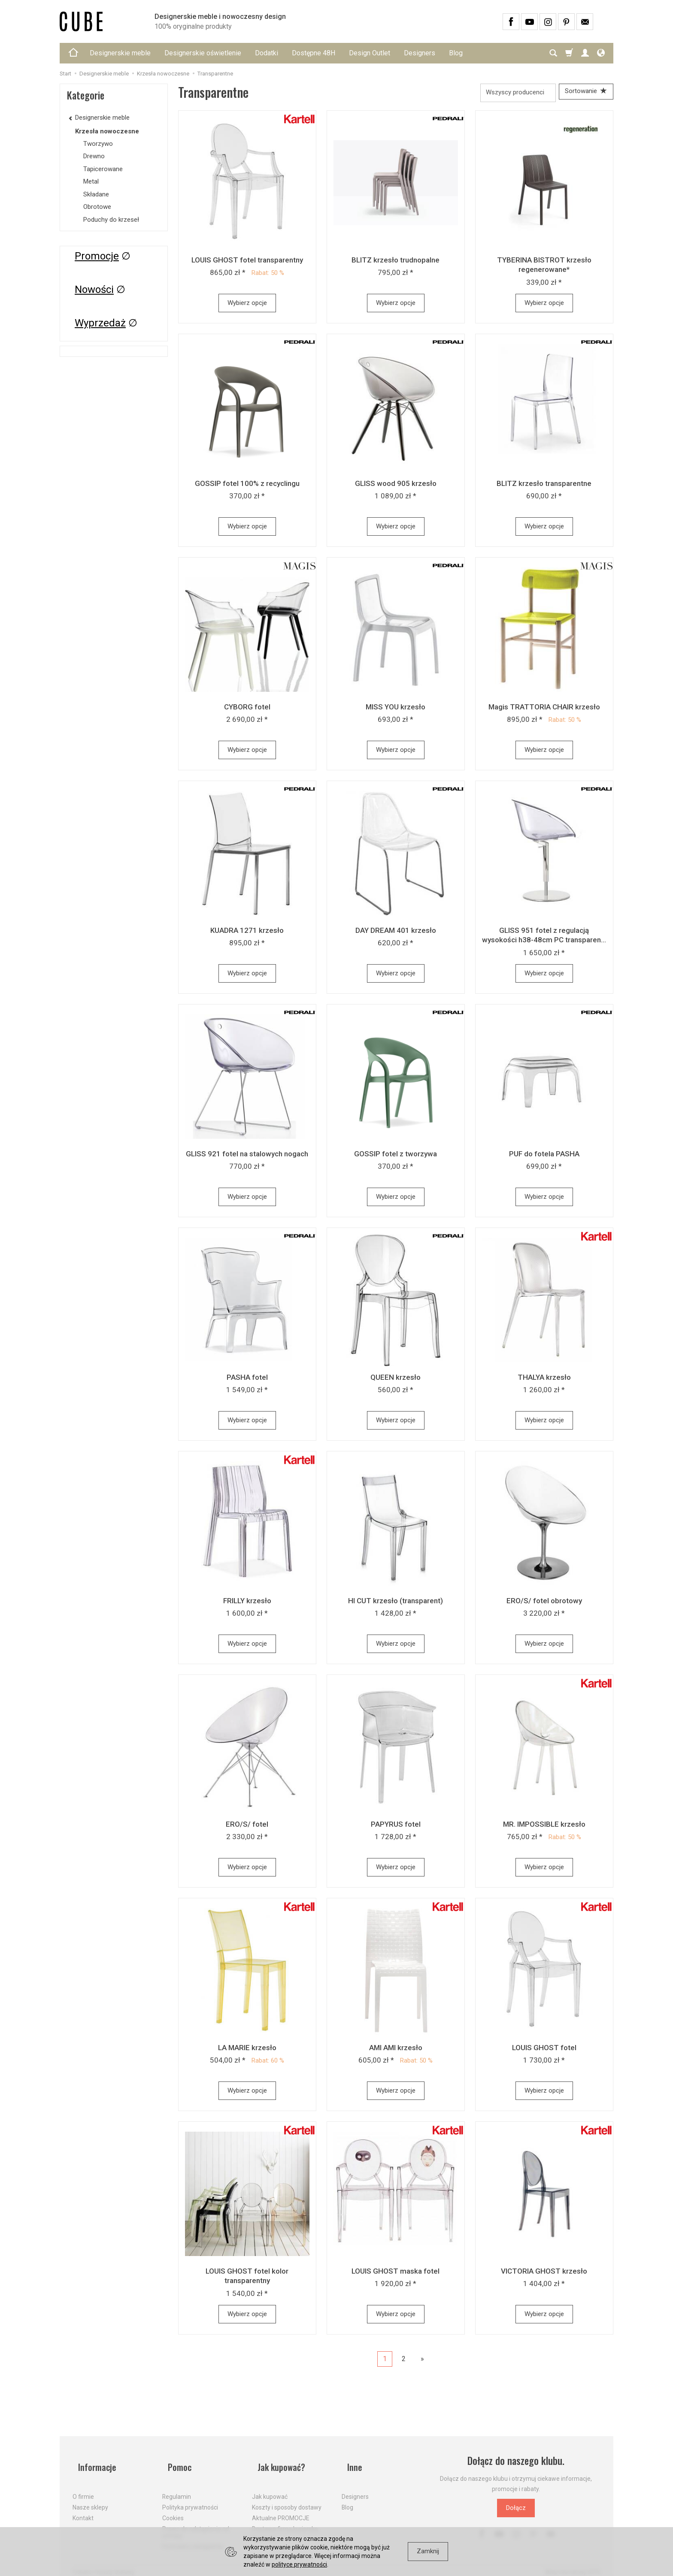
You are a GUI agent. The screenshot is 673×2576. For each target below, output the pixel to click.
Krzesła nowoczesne (107, 131)
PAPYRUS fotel (396, 1826)
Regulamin (176, 2487)
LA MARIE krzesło (247, 2050)
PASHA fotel (247, 1379)
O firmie (83, 2487)
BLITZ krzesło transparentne (544, 486)
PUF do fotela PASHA (544, 1156)
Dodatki (266, 53)
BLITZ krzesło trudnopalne (396, 262)
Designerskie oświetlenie (202, 53)
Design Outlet (369, 53)
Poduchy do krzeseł (111, 219)
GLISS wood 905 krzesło (396, 486)
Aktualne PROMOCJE (280, 2508)
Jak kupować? (278, 2463)
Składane (96, 194)
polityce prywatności (299, 2564)
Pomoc (175, 2463)
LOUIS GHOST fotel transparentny (247, 262)
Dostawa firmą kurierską (285, 2519)
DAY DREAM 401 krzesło (395, 933)
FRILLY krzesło (247, 1603)
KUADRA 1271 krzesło (247, 933)
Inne (350, 2463)
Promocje (97, 256)
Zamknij (428, 2551)
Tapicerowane (103, 169)
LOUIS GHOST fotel (544, 2050)
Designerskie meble (120, 53)
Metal (91, 181)
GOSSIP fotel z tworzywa (395, 1156)
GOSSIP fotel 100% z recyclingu (247, 486)
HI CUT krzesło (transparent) (395, 1603)
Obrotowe (97, 207)
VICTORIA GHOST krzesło (544, 2273)
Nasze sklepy (90, 2497)
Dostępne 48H (313, 53)
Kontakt (83, 2508)
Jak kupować (270, 2487)
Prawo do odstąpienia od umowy (195, 2523)
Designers (419, 53)
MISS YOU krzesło (395, 709)
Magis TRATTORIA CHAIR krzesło (544, 709)
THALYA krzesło (544, 1379)
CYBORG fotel (247, 709)
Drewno (94, 156)
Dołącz (516, 2510)
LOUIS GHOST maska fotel (396, 2273)
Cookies (173, 2508)
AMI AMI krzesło (395, 2050)
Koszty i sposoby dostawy (286, 2497)
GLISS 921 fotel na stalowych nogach (247, 1156)
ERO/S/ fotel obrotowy (544, 1603)
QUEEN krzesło (395, 1379)
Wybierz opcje (247, 305)
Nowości (94, 290)
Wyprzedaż (100, 323)
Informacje (93, 2463)
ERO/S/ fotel (247, 1826)
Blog (456, 53)
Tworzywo (98, 144)
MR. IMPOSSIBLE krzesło (544, 1826)
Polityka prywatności (190, 2497)
